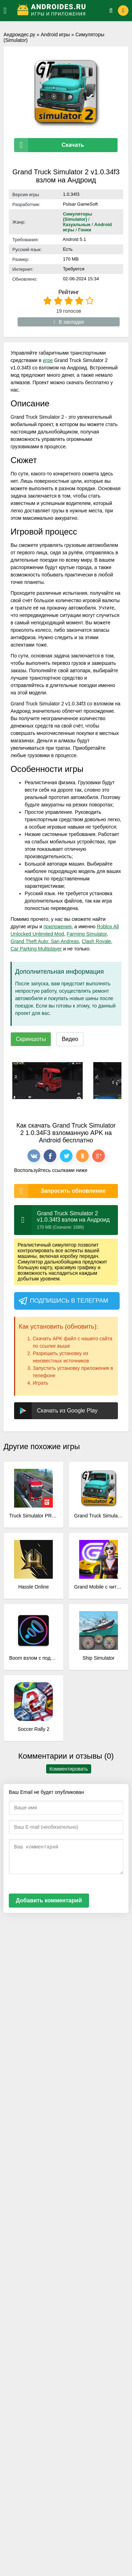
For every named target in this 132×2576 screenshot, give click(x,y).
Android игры (55, 34)
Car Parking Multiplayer (36, 949)
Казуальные (76, 224)
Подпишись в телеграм (63, 1301)
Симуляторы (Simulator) (77, 216)
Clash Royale (96, 941)
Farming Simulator (87, 934)
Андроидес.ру (19, 34)
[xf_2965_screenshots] (47, 1081)
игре (48, 360)
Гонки (84, 229)
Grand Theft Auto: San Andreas (45, 941)
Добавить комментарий (49, 1900)
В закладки (69, 322)
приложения (57, 926)
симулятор (64, 1245)
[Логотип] (58, 10)
